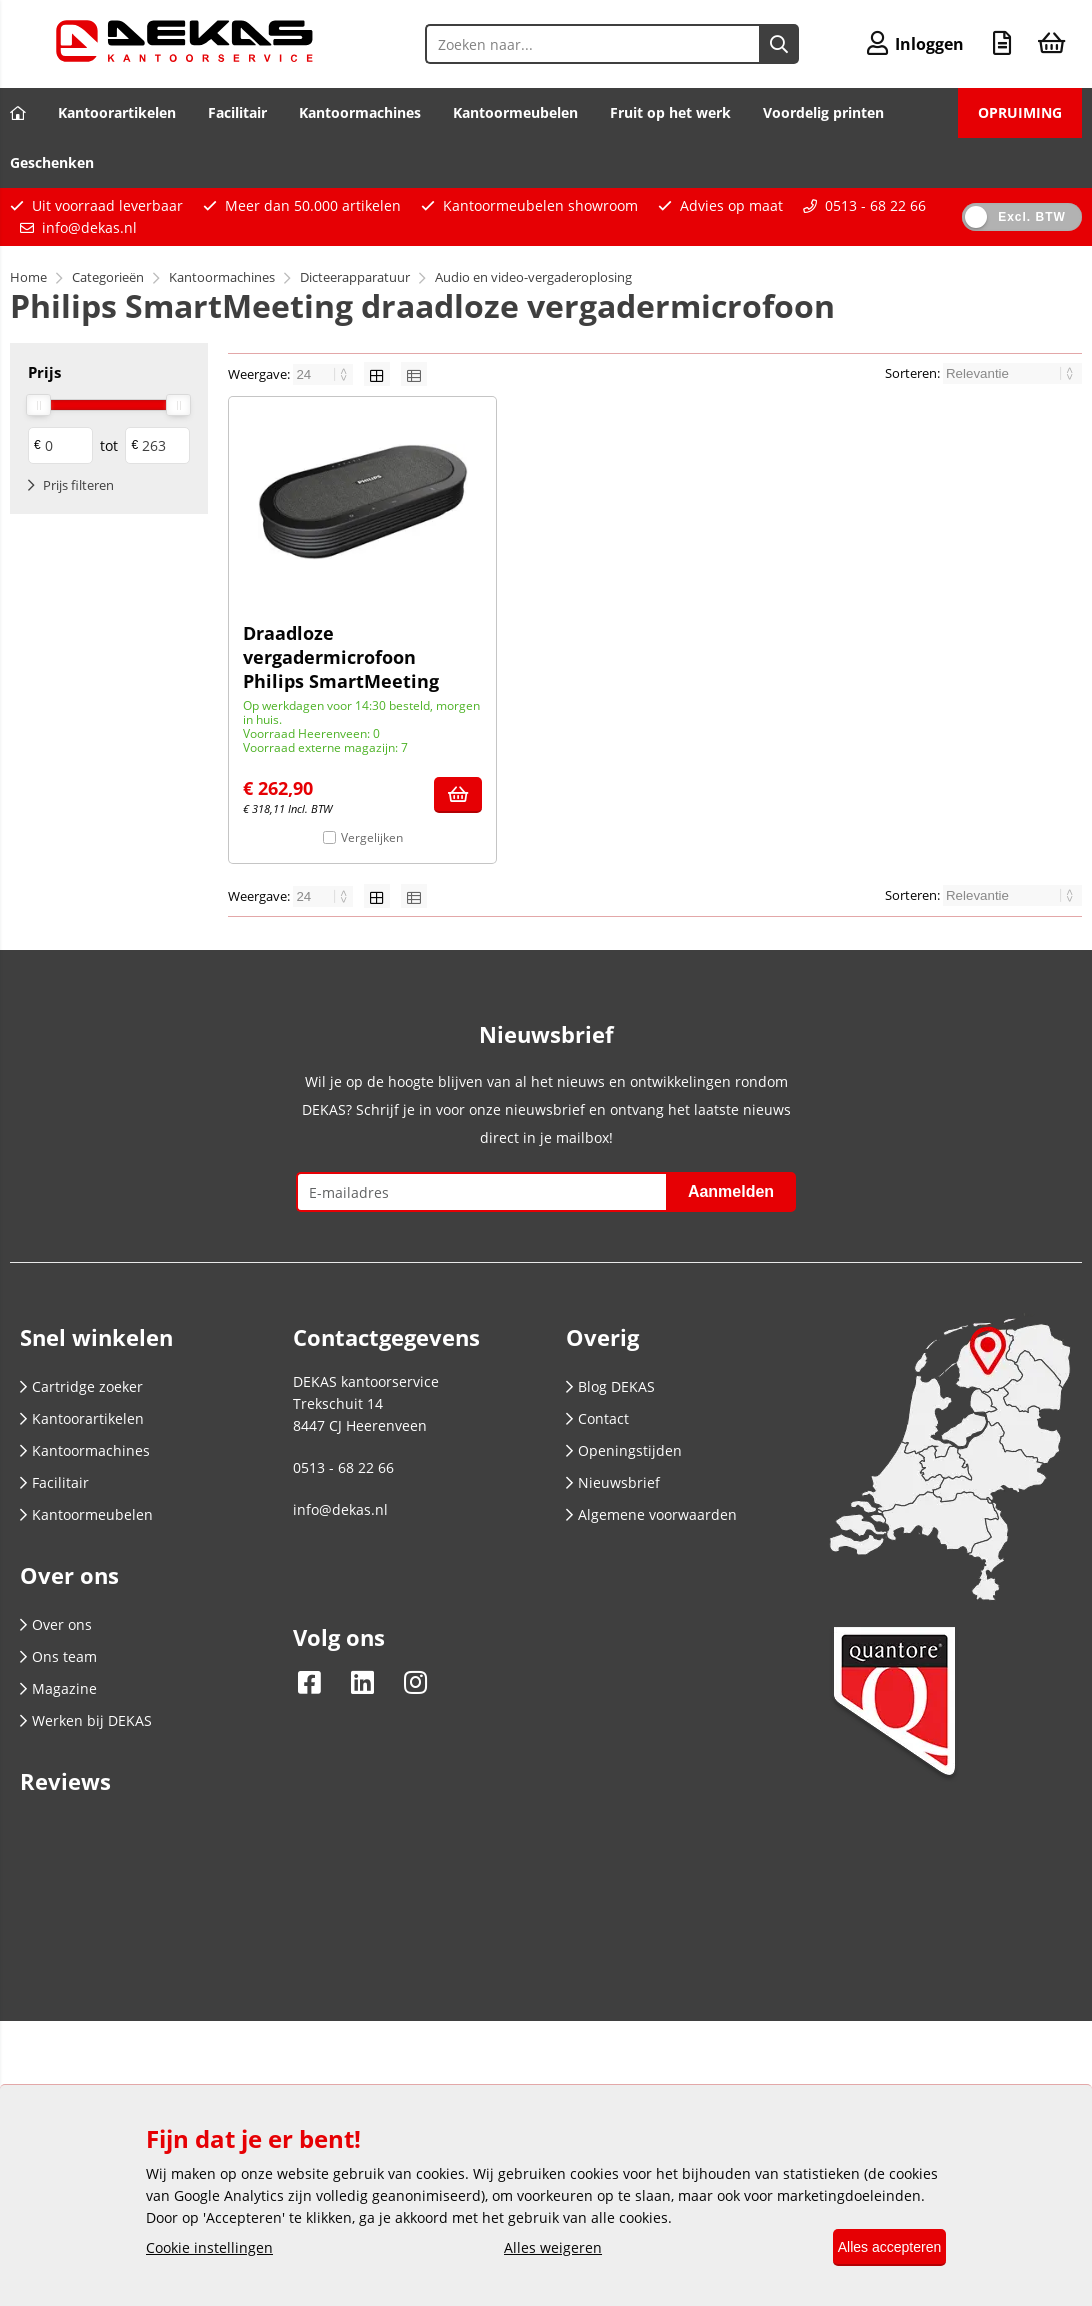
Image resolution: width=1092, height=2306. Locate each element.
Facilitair (237, 112)
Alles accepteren (878, 2248)
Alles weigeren (542, 2248)
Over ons (56, 1624)
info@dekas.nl (89, 227)
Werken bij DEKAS (86, 1720)
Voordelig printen (823, 112)
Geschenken (52, 162)
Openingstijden (624, 1450)
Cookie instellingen (209, 2248)
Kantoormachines (360, 112)
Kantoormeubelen (515, 112)
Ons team (58, 1656)
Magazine (58, 1688)
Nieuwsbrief (613, 1482)
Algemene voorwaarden (651, 1514)
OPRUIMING (1020, 112)
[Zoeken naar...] (767, 44)
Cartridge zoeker (81, 1386)
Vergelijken (372, 837)
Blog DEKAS (610, 1386)
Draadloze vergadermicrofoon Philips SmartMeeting (341, 657)
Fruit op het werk (670, 112)
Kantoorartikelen (117, 112)
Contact (597, 1418)
